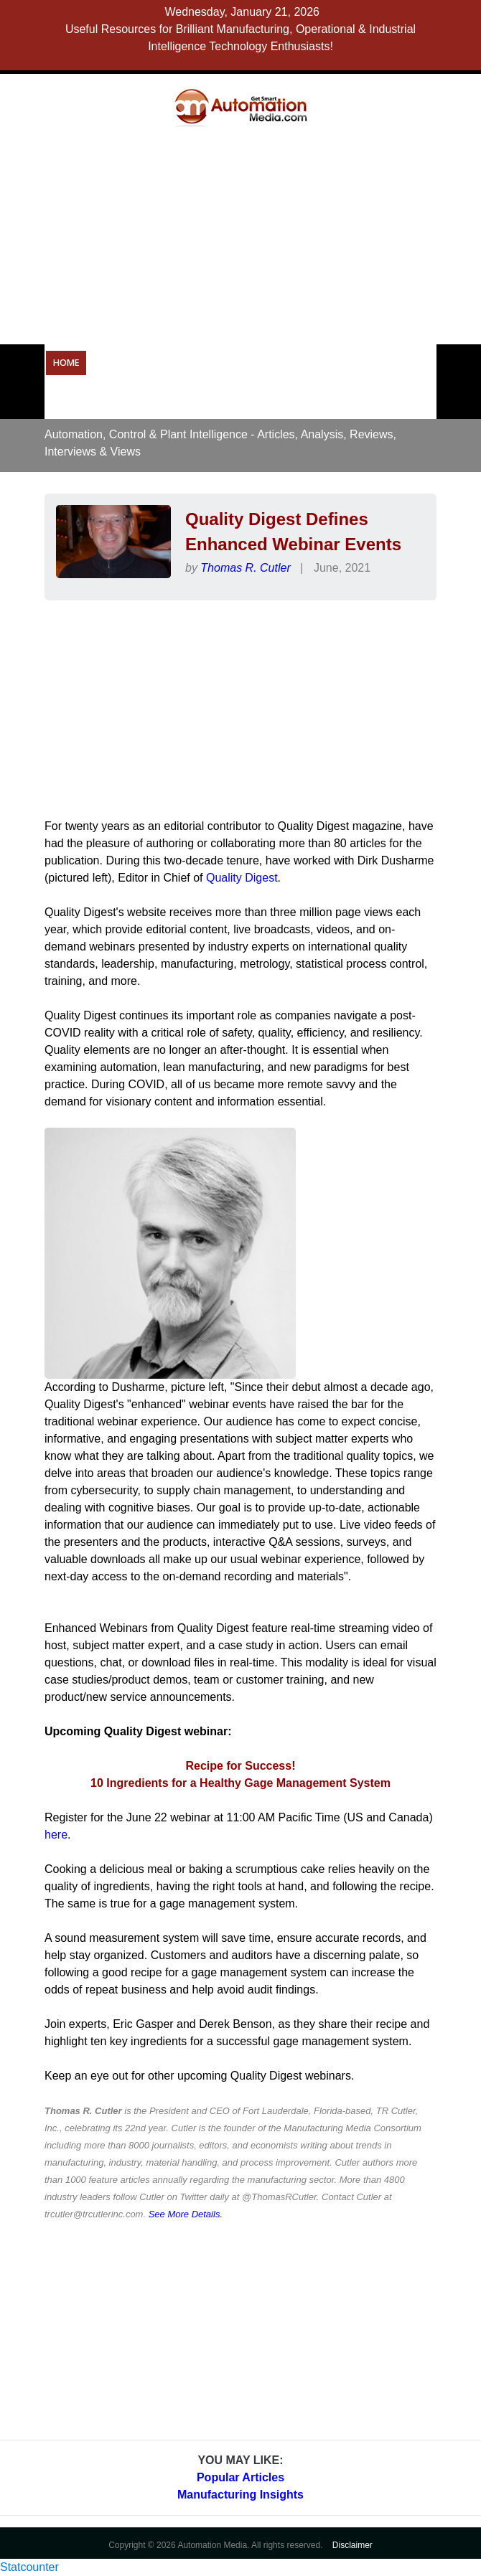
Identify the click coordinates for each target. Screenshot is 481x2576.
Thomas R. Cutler (245, 568)
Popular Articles (240, 2477)
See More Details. (186, 2214)
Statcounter (29, 2567)
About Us (256, 400)
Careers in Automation (108, 400)
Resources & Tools (364, 363)
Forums (198, 400)
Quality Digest (242, 878)
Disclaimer (352, 2545)
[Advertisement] (268, 235)
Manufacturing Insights (240, 2494)
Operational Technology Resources (182, 363)
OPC (294, 363)
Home (66, 363)
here (56, 1835)
